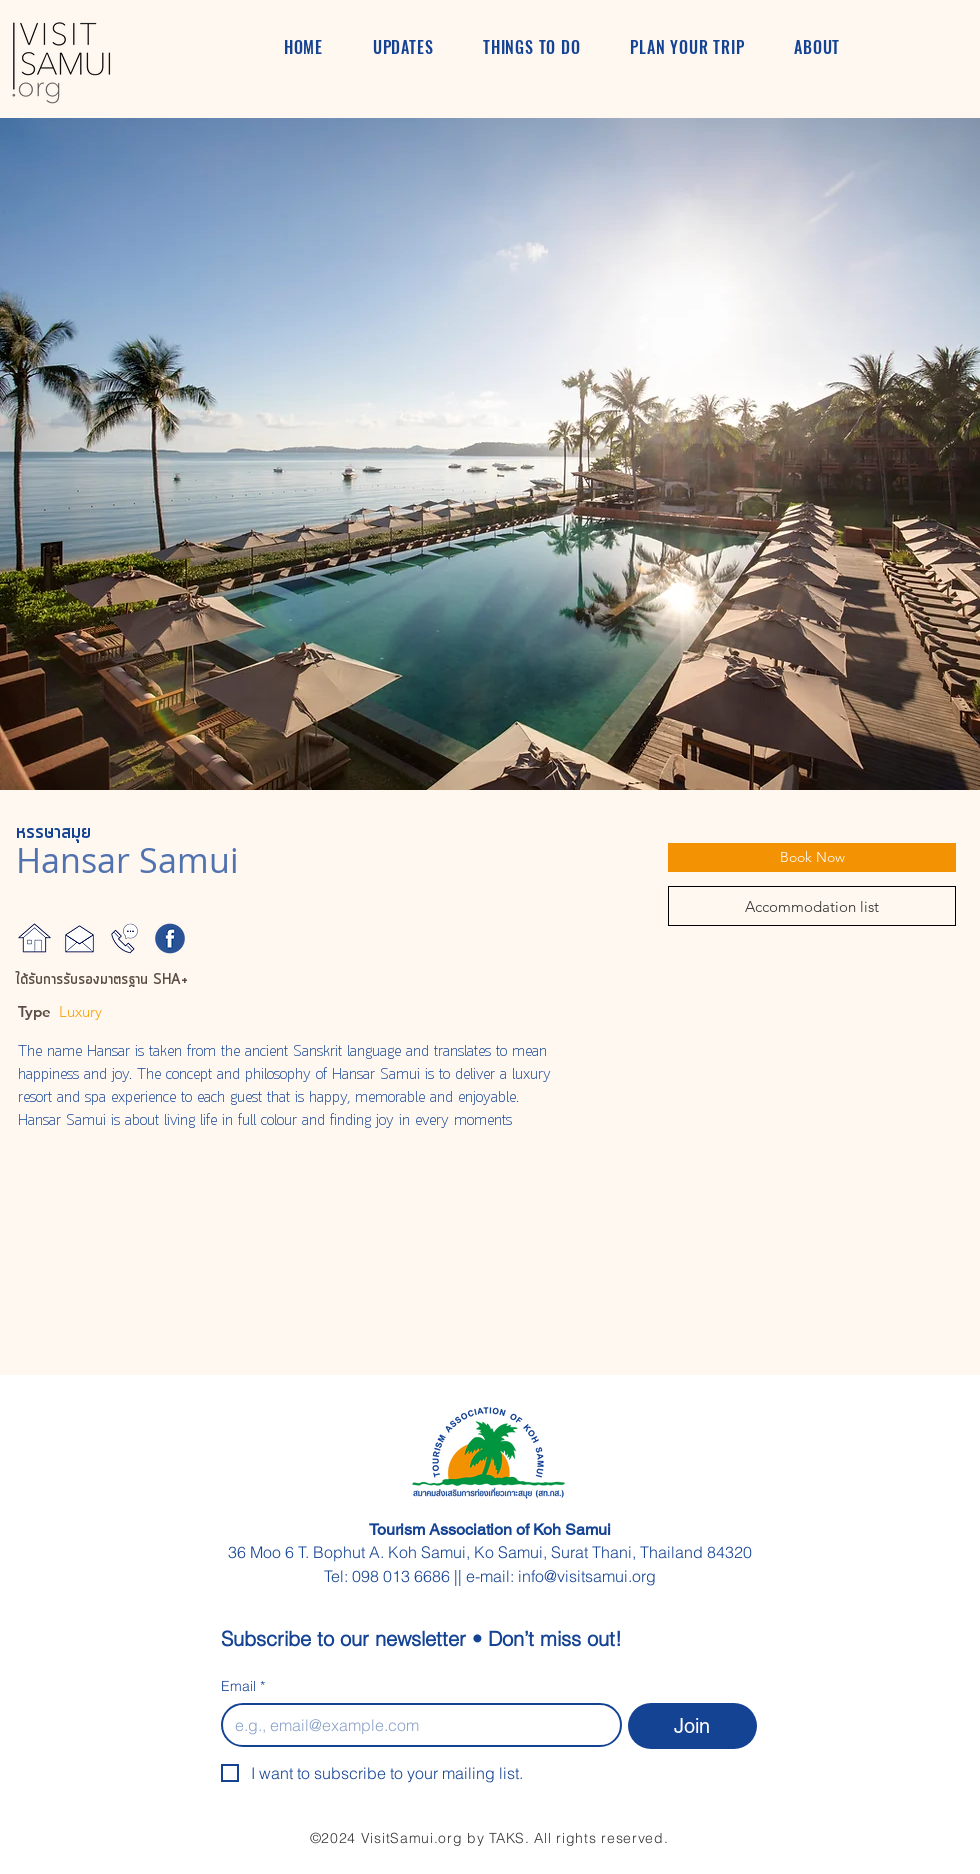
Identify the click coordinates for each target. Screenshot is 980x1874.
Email (243, 1686)
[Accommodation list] (812, 906)
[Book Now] (812, 857)
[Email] (415, 1725)
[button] (490, 454)
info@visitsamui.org (587, 1576)
